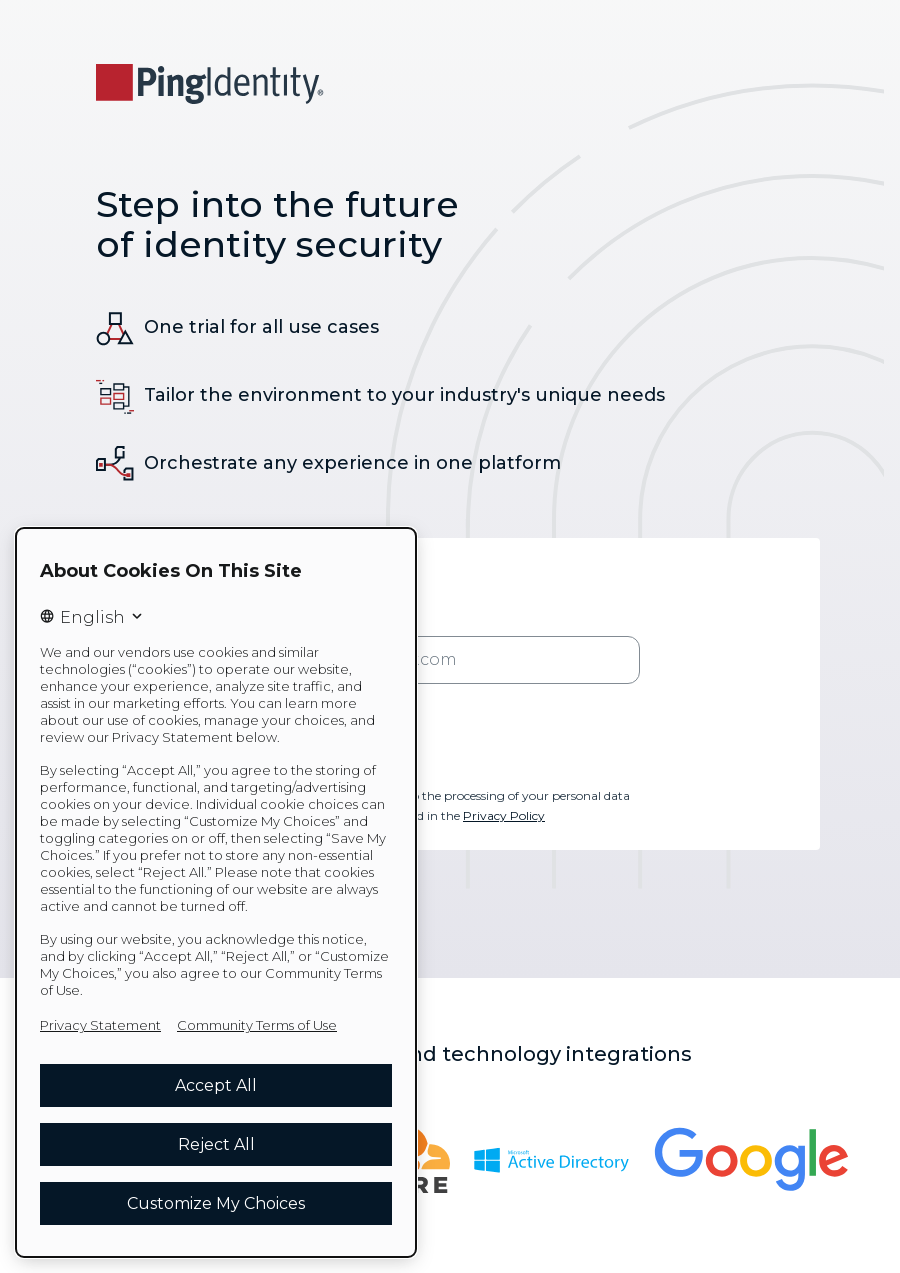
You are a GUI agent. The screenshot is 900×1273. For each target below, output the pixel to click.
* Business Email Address (339, 620)
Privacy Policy (504, 815)
